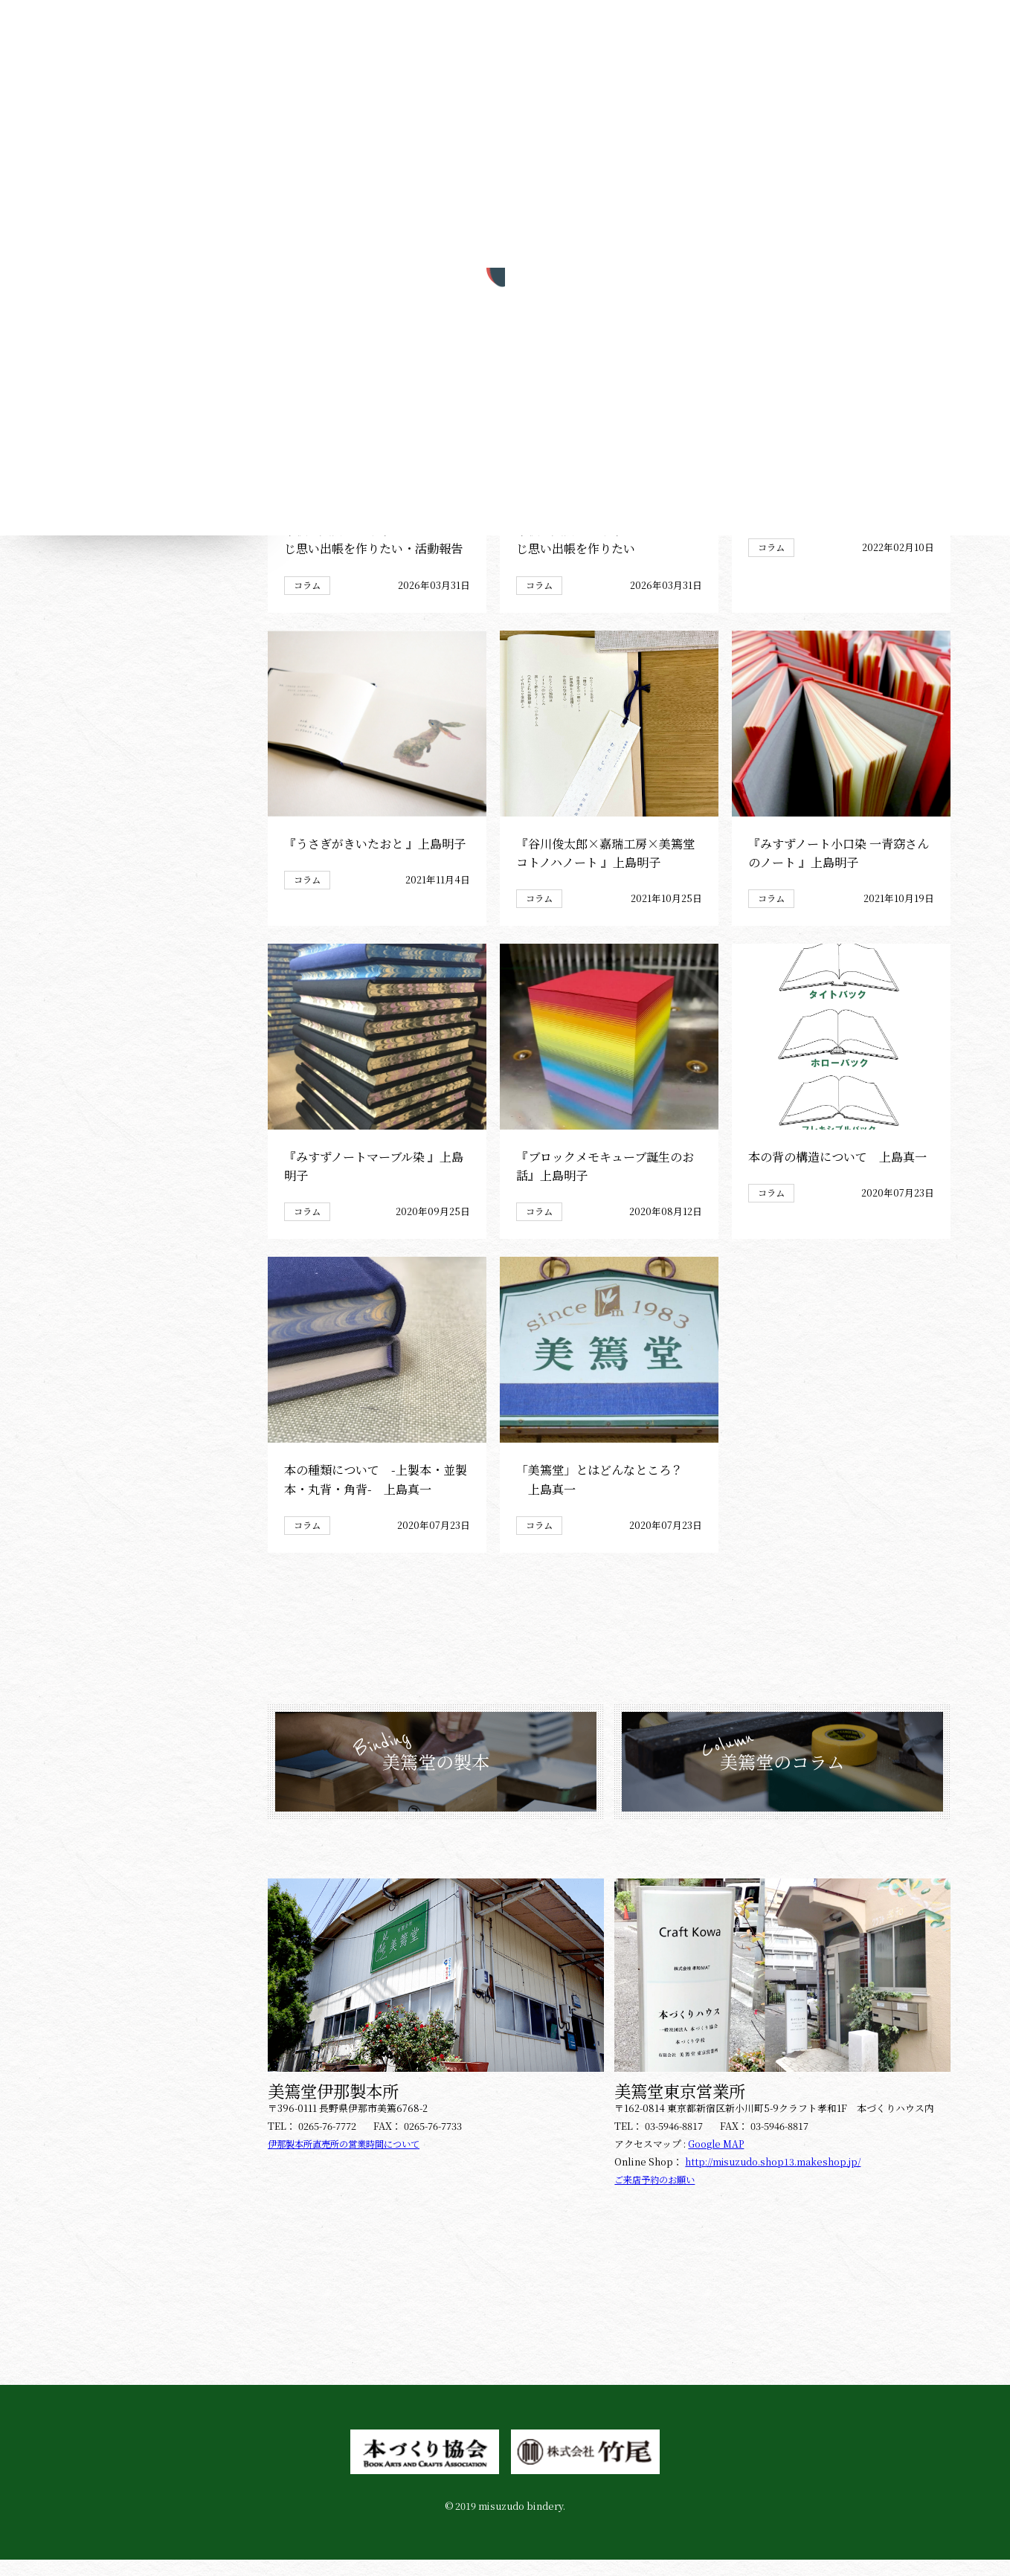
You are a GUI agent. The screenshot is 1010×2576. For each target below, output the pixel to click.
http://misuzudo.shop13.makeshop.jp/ (774, 2178)
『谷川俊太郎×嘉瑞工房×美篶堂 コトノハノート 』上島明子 (604, 867)
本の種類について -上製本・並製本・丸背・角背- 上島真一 (375, 1495)
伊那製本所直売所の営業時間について (350, 2160)
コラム (308, 599)
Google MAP (717, 2160)
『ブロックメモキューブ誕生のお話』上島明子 (604, 1180)
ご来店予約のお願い (657, 2196)
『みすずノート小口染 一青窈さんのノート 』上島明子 (837, 867)
